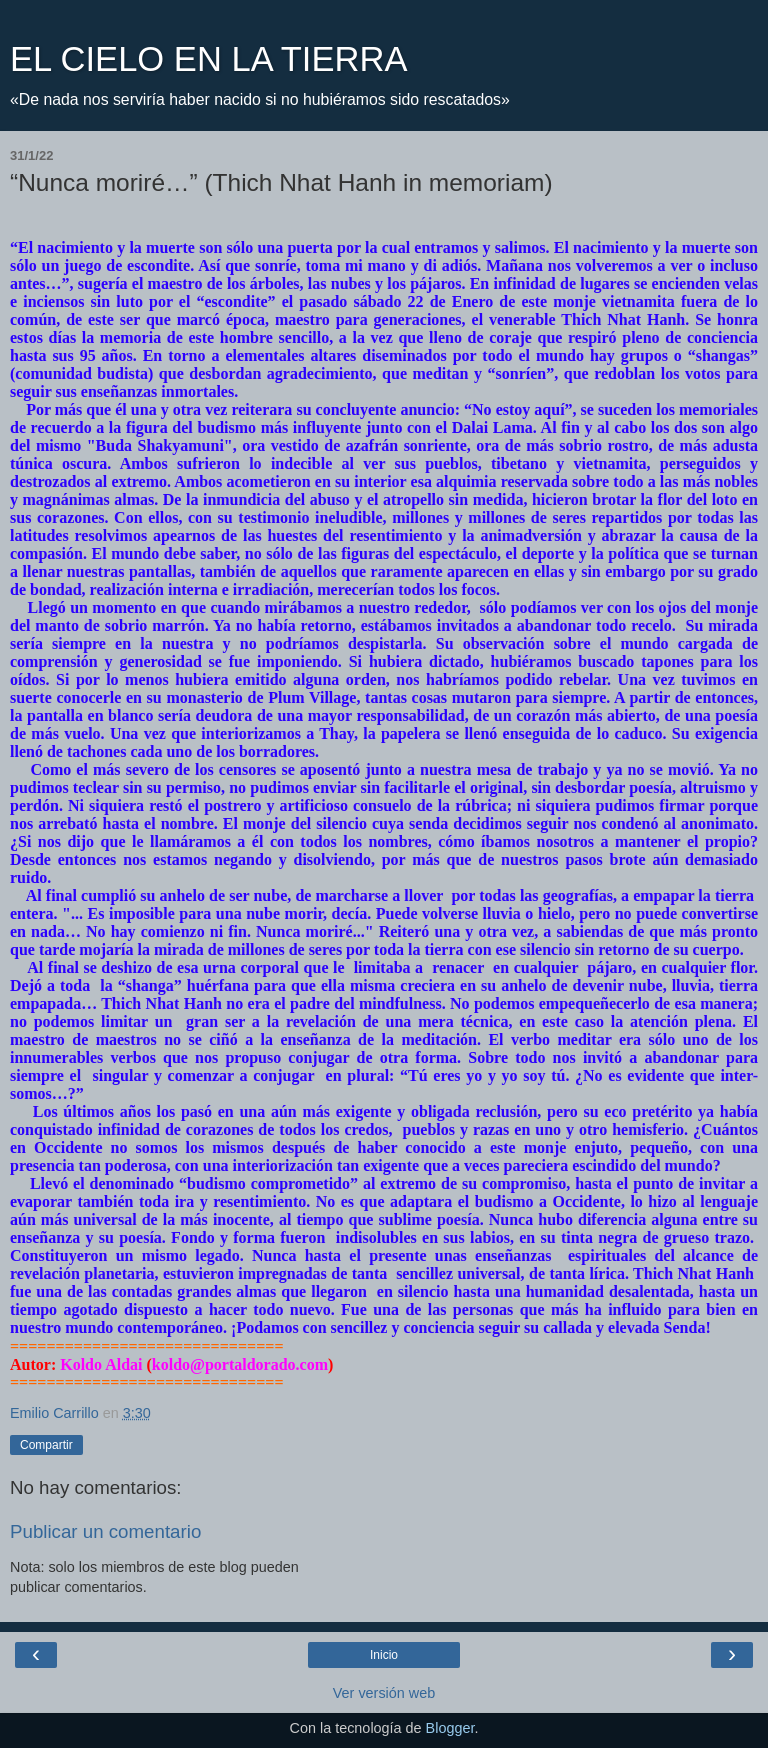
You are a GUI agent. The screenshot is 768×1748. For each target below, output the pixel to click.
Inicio (384, 1655)
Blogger (450, 1728)
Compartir (46, 1445)
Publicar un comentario (105, 1531)
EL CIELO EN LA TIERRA (208, 59)
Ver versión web (384, 1693)
